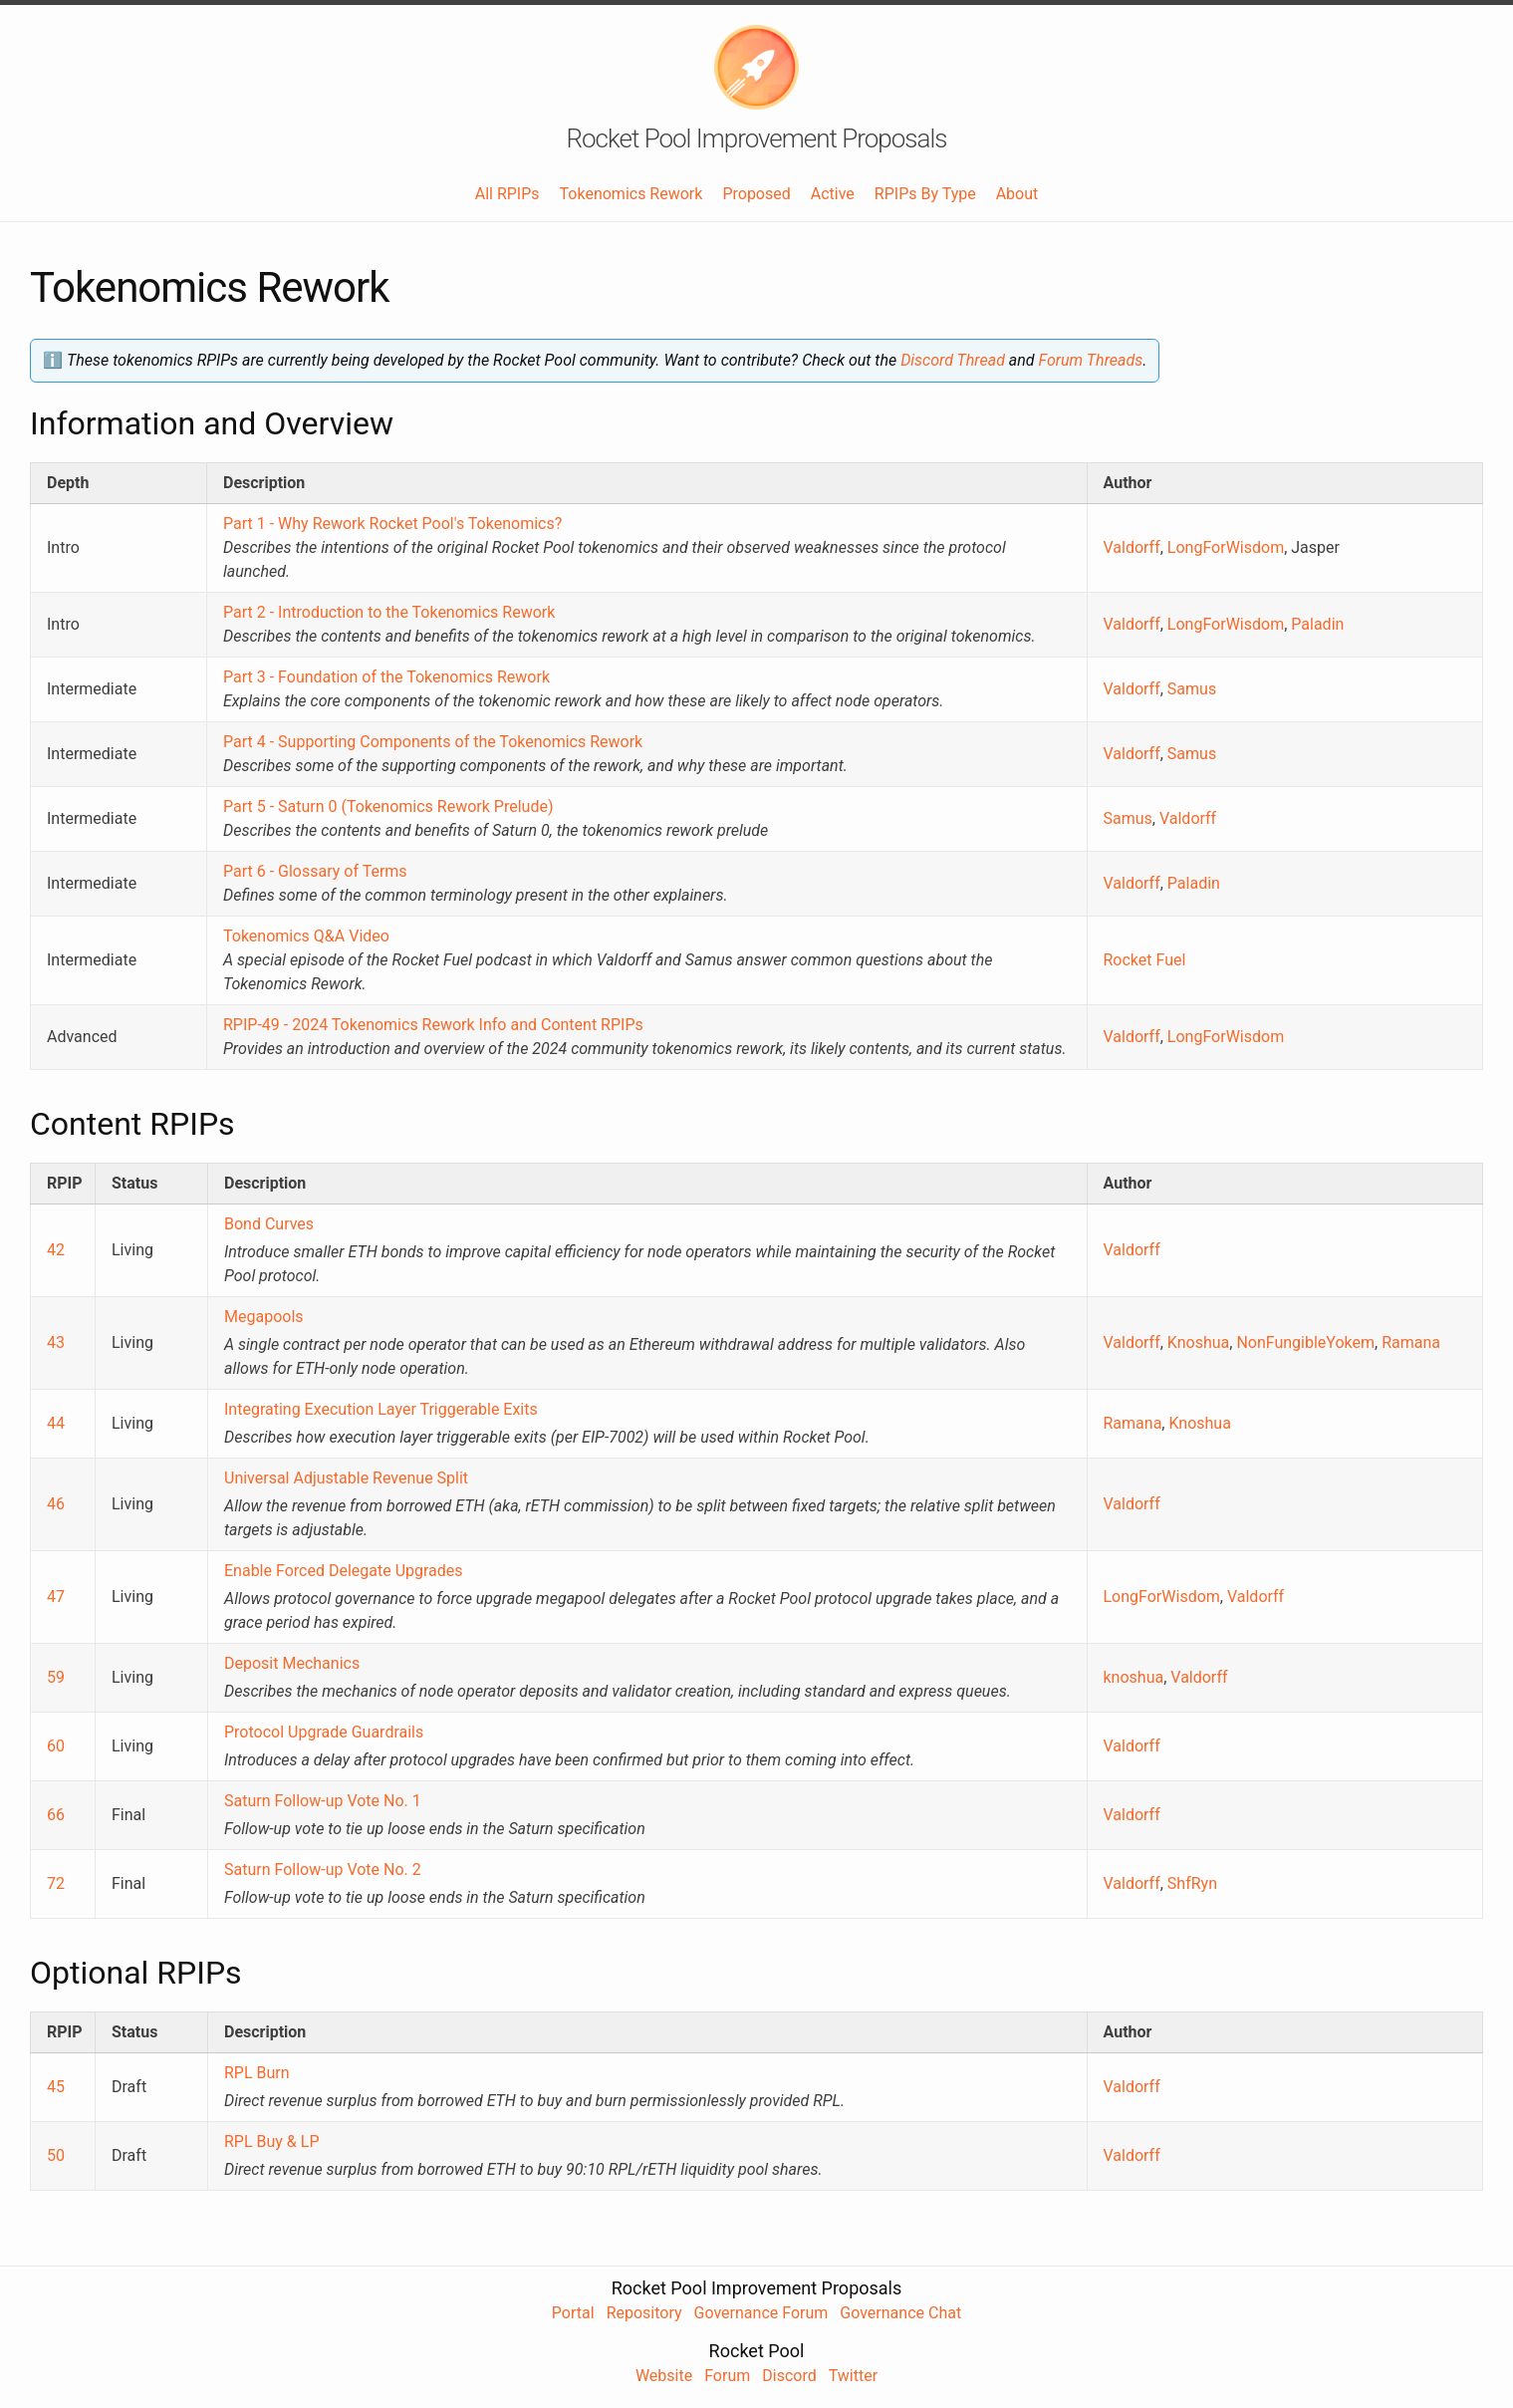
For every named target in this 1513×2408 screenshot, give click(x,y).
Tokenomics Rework (631, 193)
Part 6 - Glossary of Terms (315, 871)
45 (56, 2086)
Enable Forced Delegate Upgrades (343, 1570)
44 (56, 1423)
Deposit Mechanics (292, 1663)
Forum (727, 2375)
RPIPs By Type (925, 193)
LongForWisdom (1225, 547)
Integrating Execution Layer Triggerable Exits (381, 1409)
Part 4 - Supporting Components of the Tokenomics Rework (432, 741)
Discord (789, 2375)
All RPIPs (507, 193)
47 (56, 1596)
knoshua (1134, 1677)
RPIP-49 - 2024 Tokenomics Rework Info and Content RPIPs (433, 1024)
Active (833, 193)
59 (56, 1677)
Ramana (1411, 1342)
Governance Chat (900, 2312)
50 (56, 2155)
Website (663, 2375)
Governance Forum (761, 2312)
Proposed (756, 193)
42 (56, 1249)
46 (56, 1503)
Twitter (853, 2375)
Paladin (1317, 624)
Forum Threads (1091, 360)
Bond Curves (269, 1223)
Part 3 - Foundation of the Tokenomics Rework (386, 677)
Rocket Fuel (1145, 959)
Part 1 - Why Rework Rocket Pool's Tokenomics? (392, 523)
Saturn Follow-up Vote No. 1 (322, 1800)
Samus (1191, 688)
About (1017, 193)
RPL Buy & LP (272, 2141)
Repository (644, 2312)
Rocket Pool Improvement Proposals (757, 138)
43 (56, 1342)
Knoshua (1198, 1342)
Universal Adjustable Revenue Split (346, 1478)
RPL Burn (257, 2072)
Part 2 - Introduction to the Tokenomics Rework (389, 612)
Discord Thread (952, 360)
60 (56, 1746)
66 (56, 1814)
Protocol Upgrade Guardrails (323, 1732)
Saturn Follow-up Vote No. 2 (322, 1869)
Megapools (264, 1316)
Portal (573, 2312)
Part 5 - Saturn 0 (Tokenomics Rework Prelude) (388, 806)
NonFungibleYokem (1305, 1342)
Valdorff (1132, 547)
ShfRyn (1192, 1883)
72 (56, 1883)
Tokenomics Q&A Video (306, 936)
